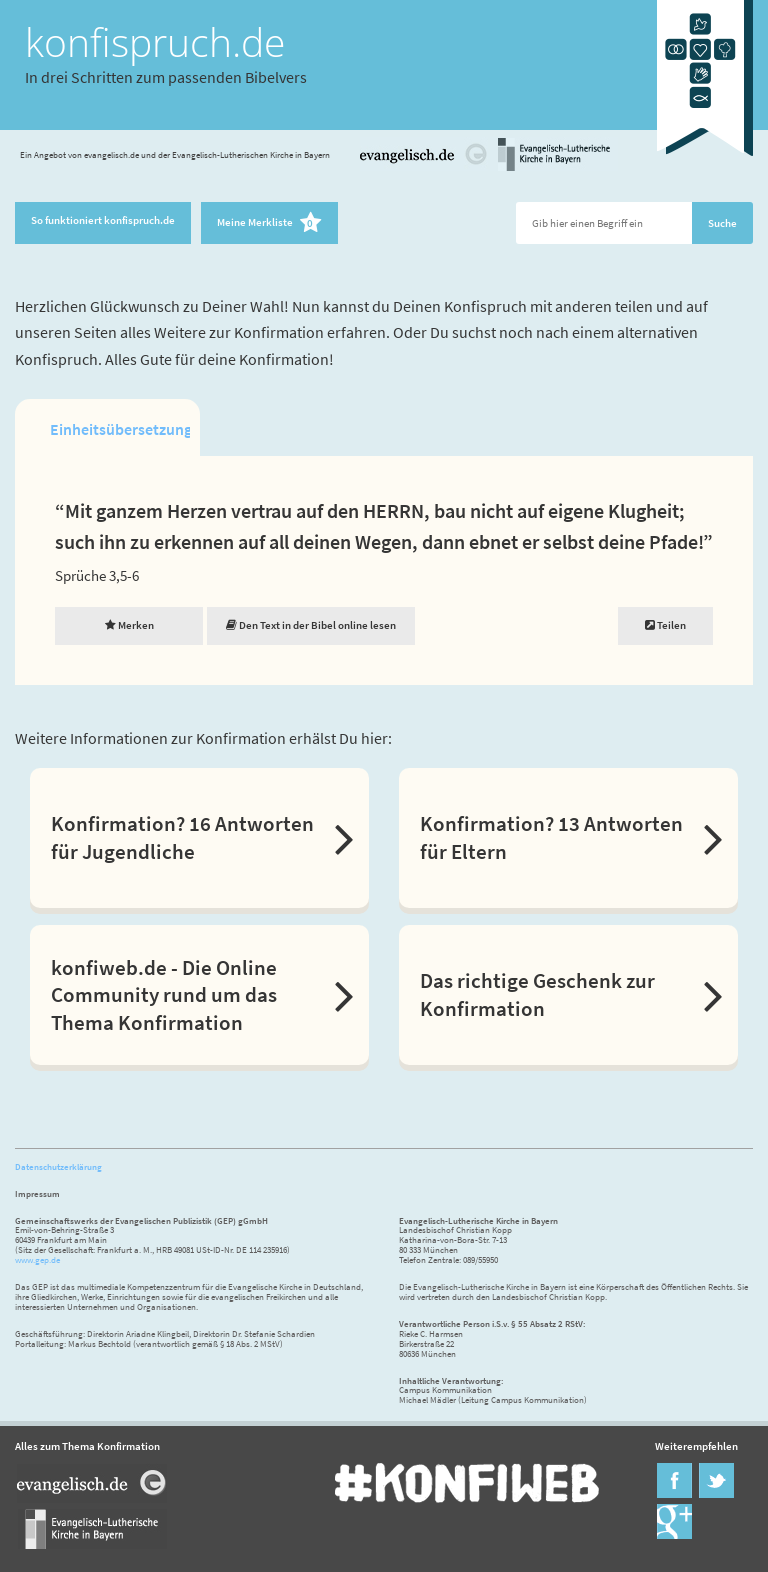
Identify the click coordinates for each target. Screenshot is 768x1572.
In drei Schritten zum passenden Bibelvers (166, 77)
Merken (129, 625)
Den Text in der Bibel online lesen (311, 625)
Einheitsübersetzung (120, 429)
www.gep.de (37, 1259)
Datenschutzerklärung (58, 1166)
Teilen (665, 625)
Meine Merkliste (269, 223)
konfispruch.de (155, 42)
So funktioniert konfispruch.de (103, 220)
